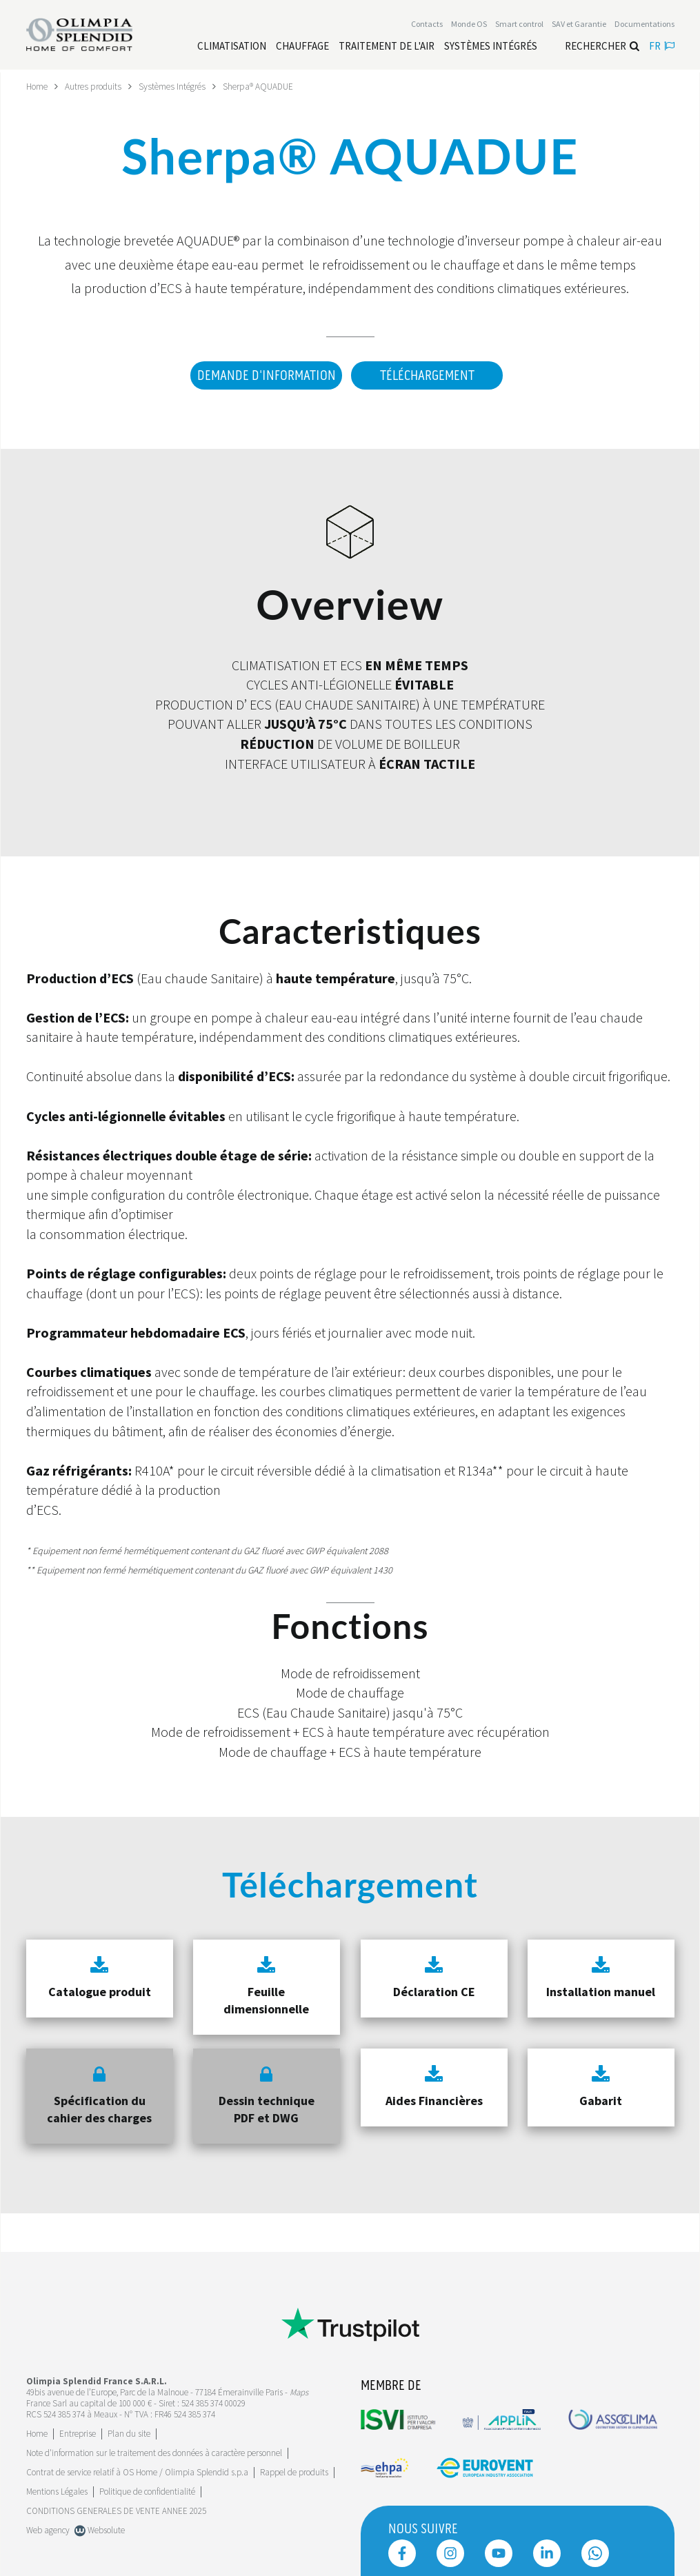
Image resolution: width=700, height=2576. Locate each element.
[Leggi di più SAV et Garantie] (579, 25)
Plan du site (129, 2429)
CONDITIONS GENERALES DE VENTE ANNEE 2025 (116, 2506)
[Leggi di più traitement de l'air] (386, 47)
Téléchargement (427, 375)
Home (38, 86)
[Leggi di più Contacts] (427, 25)
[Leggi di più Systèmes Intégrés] (490, 47)
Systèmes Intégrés (179, 86)
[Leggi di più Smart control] (519, 25)
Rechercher (602, 46)
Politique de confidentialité (147, 2487)
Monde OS (469, 25)
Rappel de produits (294, 2467)
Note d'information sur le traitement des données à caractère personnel (154, 2448)
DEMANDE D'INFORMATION (263, 375)
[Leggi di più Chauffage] (302, 47)
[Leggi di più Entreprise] (77, 2429)
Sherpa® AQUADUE (269, 86)
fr (661, 46)
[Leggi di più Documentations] (644, 25)
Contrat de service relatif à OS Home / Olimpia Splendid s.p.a (137, 2467)
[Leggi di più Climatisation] (231, 47)
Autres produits (97, 86)
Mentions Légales (57, 2487)
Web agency (48, 2525)
